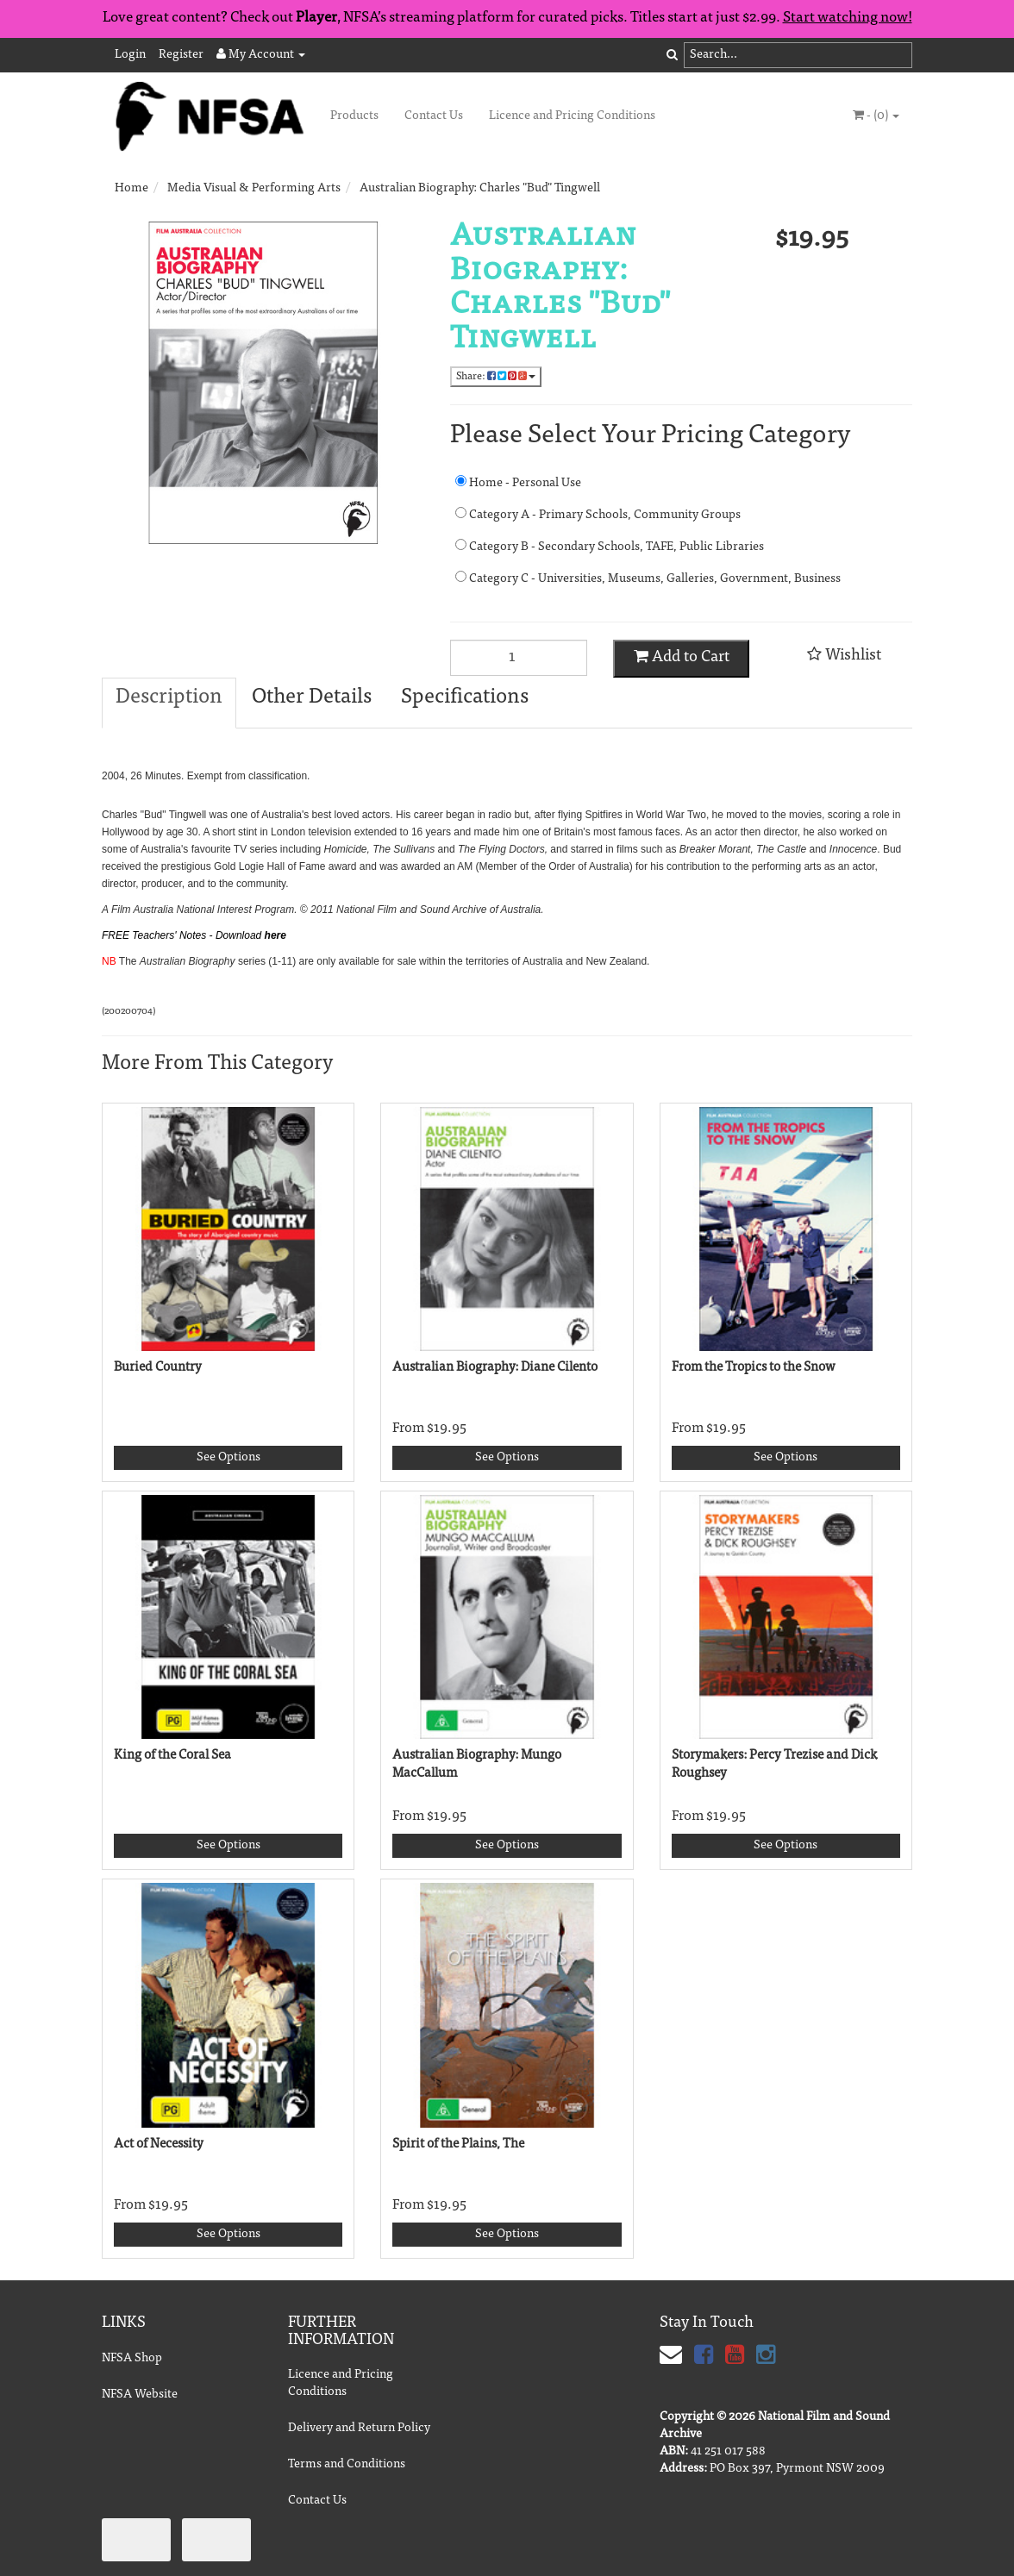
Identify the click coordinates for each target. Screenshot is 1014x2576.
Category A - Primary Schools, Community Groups (598, 514)
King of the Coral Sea (172, 1755)
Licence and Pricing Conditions (572, 116)
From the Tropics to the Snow (754, 1367)
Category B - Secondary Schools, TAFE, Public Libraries (609, 546)
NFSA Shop (132, 2359)
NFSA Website (140, 2395)
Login (130, 55)
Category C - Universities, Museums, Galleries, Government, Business (622, 578)
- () (876, 115)
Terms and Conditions (346, 2465)
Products (354, 116)
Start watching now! (847, 18)
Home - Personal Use (518, 482)
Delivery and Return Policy (359, 2429)
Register (181, 55)
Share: (495, 376)
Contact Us (433, 116)
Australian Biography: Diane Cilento (495, 1367)
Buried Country (158, 1367)
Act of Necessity (158, 2144)
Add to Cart (681, 657)
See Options (228, 1458)
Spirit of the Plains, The (458, 2144)
